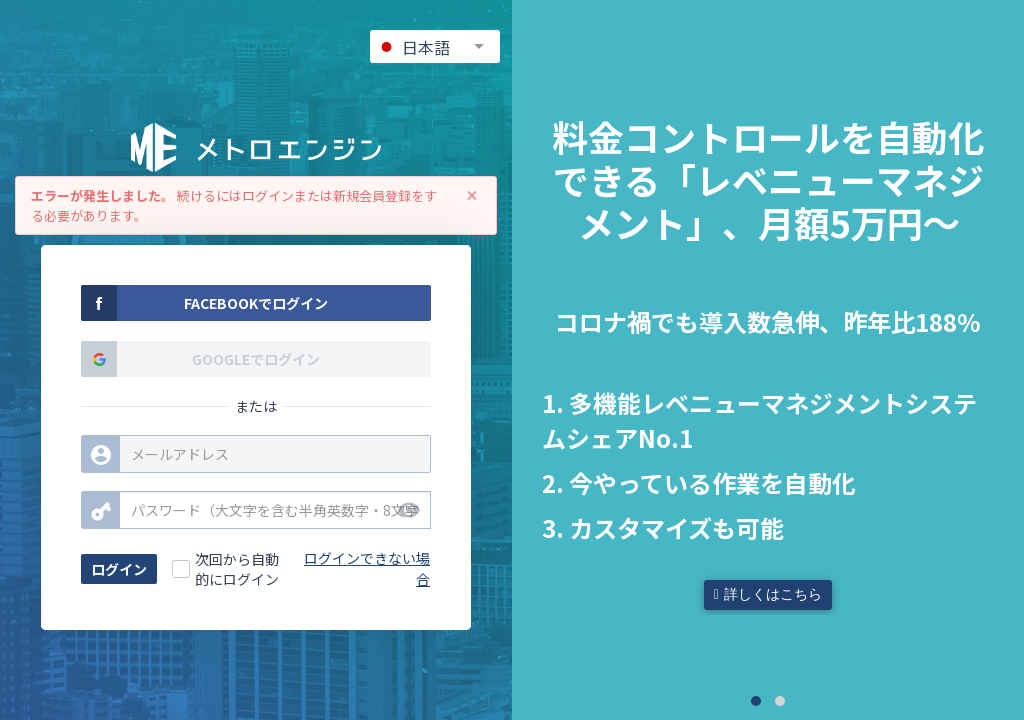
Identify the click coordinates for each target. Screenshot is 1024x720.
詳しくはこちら (768, 594)
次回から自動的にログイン (237, 569)
